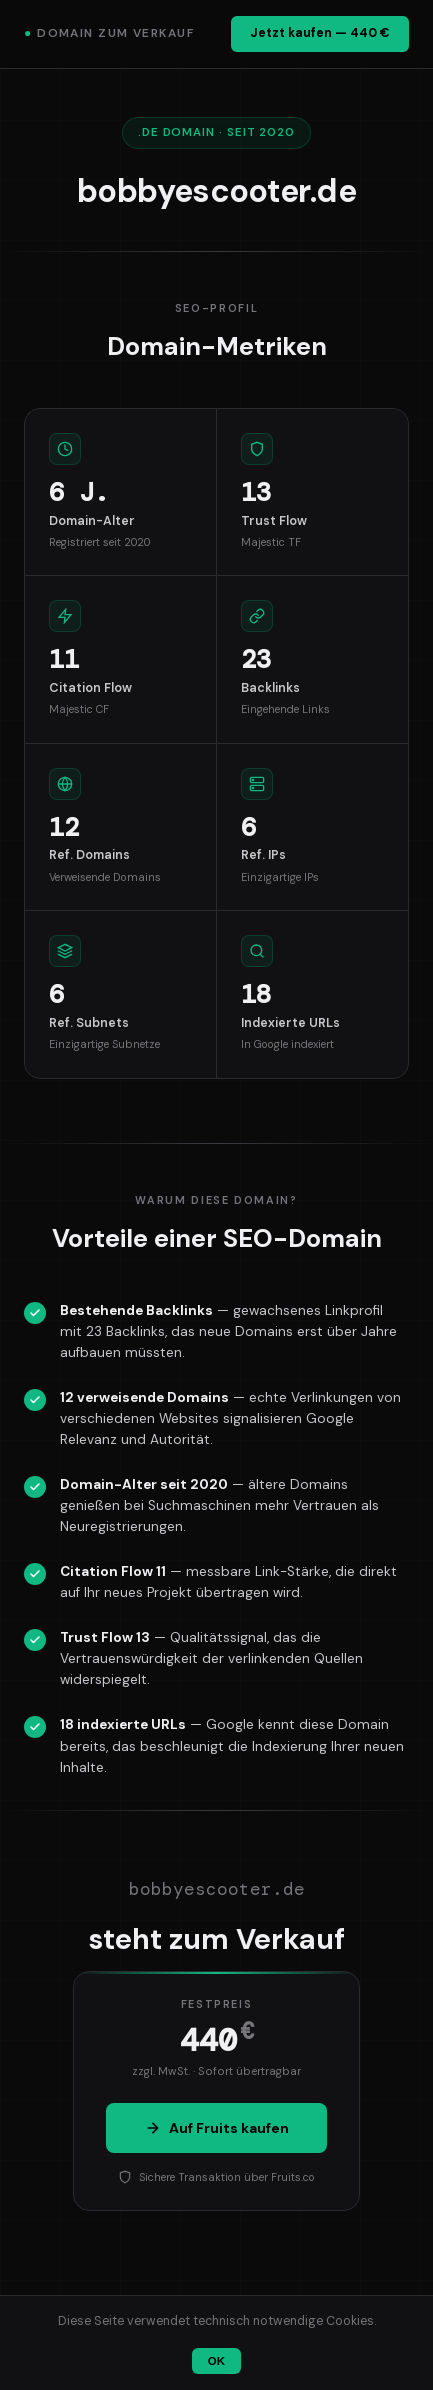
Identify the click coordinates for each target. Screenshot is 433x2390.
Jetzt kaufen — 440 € (320, 33)
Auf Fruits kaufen (217, 2128)
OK (216, 2361)
